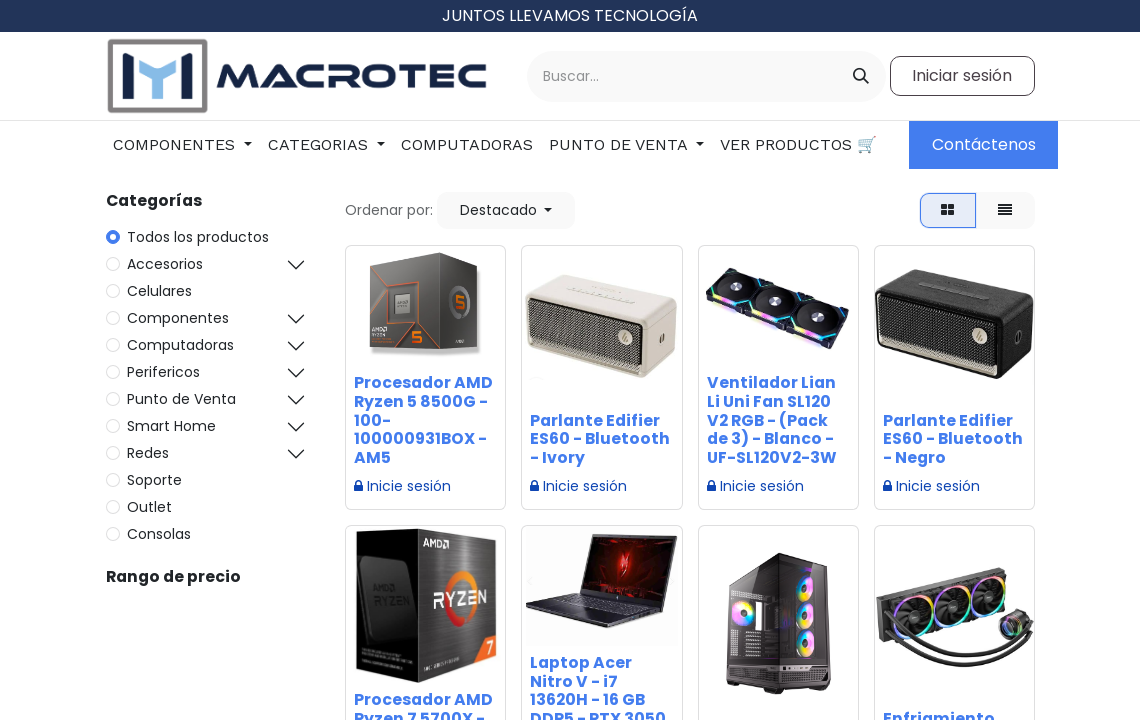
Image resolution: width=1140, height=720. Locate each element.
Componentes (178, 318)
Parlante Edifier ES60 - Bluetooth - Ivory (600, 439)
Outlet (149, 507)
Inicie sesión (402, 486)
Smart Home (171, 426)
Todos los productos (198, 237)
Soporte (154, 480)
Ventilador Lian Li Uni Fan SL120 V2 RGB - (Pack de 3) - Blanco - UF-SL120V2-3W (772, 420)
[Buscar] (861, 76)
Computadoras (180, 345)
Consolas (159, 534)
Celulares (159, 291)
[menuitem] (182, 145)
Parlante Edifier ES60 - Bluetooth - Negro (953, 439)
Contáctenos (984, 144)
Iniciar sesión (962, 75)
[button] (506, 210)
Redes (148, 453)
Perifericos (163, 372)
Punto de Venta (181, 399)
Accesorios (165, 264)
